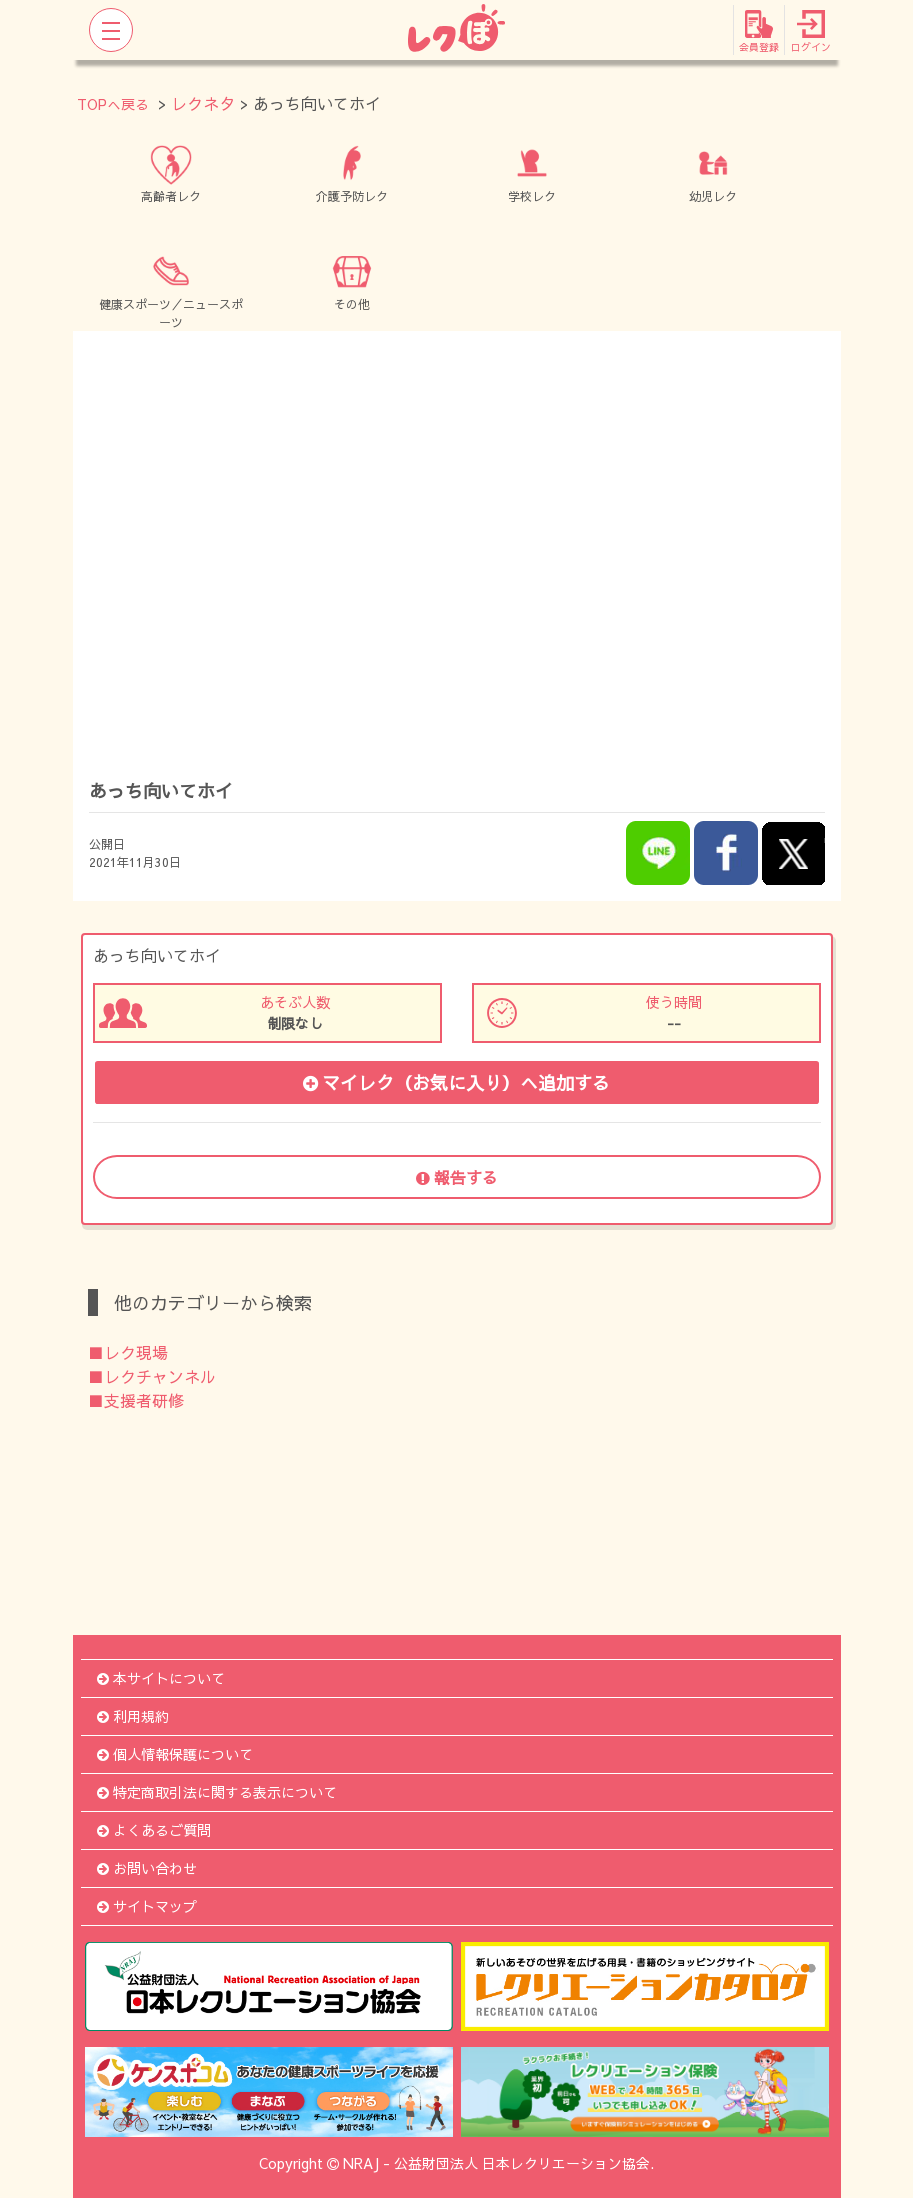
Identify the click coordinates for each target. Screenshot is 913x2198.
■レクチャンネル (152, 1376)
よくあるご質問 (154, 1830)
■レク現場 (128, 1352)
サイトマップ (147, 1906)
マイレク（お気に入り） (456, 1082)
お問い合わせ (147, 1868)
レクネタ (203, 103)
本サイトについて (161, 1678)
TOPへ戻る (113, 104)
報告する (457, 1177)
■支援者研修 (136, 1400)
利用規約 (133, 1716)
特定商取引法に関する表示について (217, 1792)
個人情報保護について (175, 1754)
